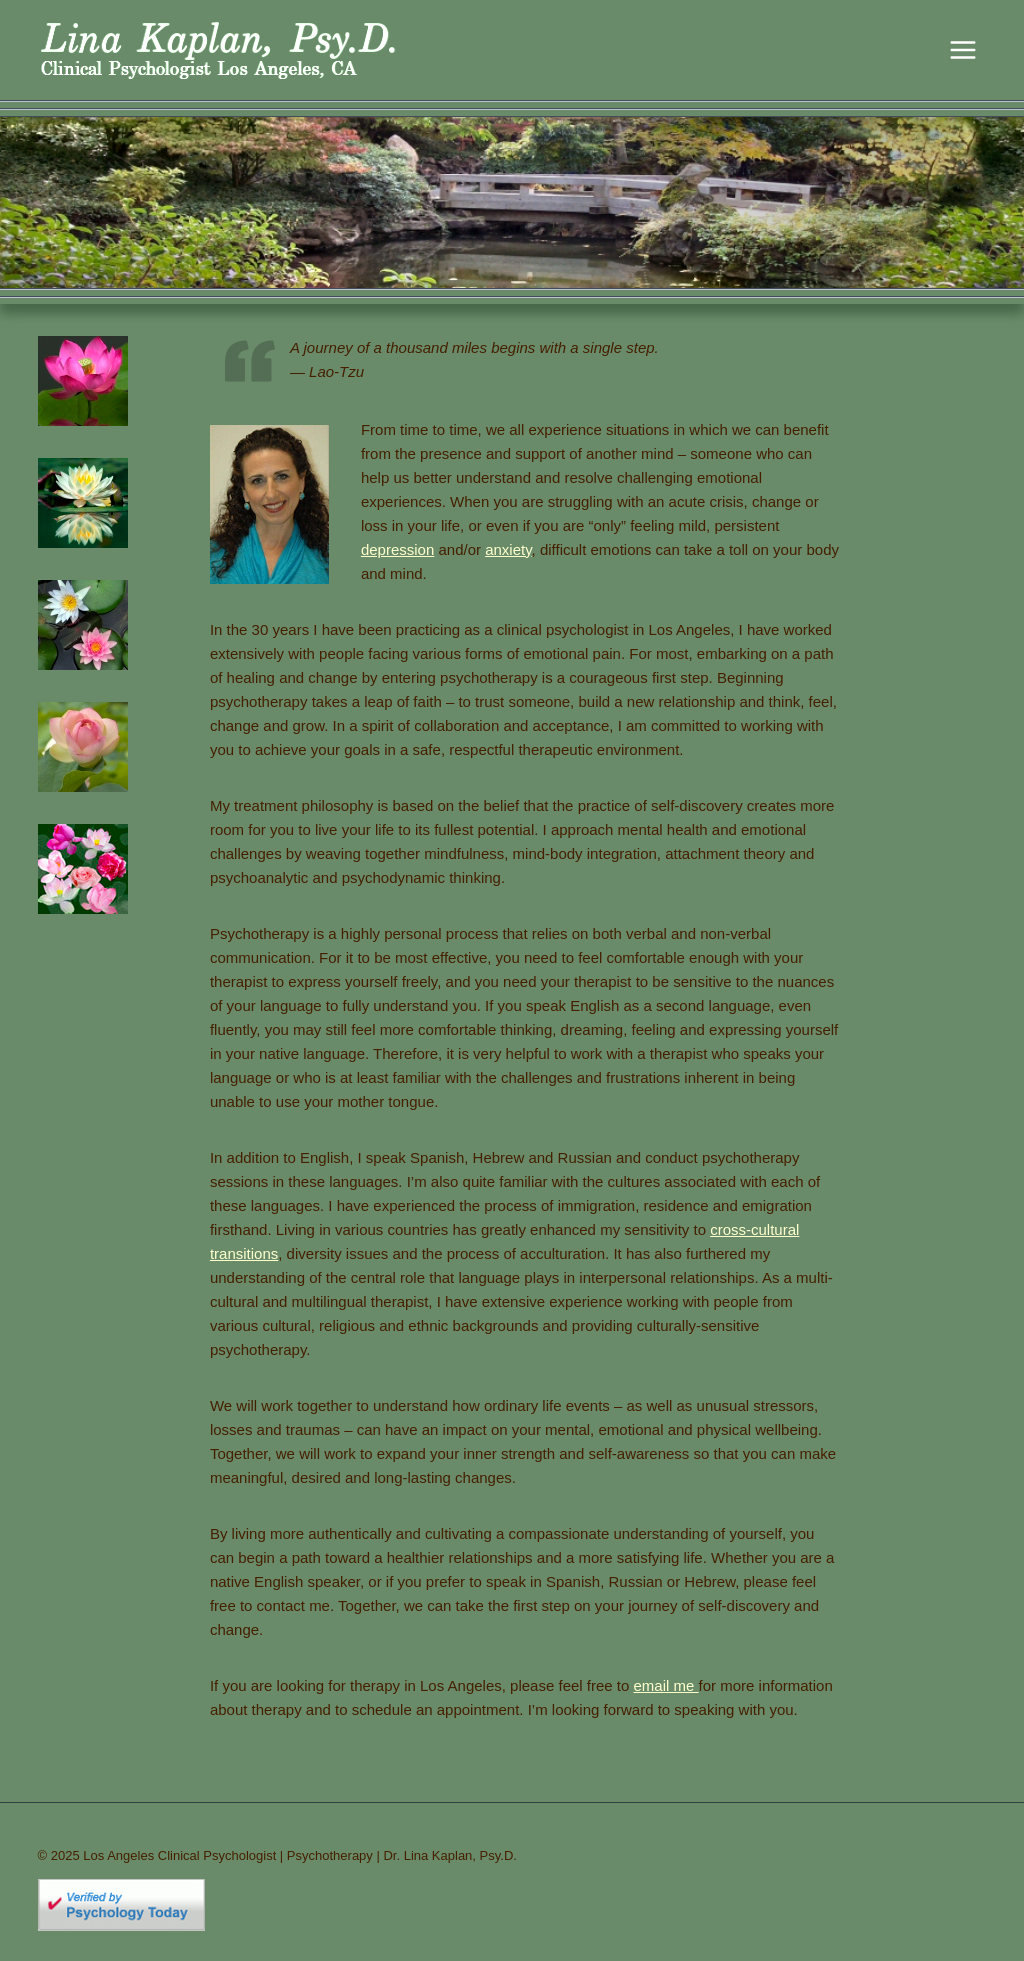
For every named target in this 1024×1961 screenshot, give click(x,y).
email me (666, 1685)
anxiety (508, 549)
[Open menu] (963, 49)
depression (397, 549)
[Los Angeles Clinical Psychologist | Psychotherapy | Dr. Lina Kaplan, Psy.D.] (270, 50)
